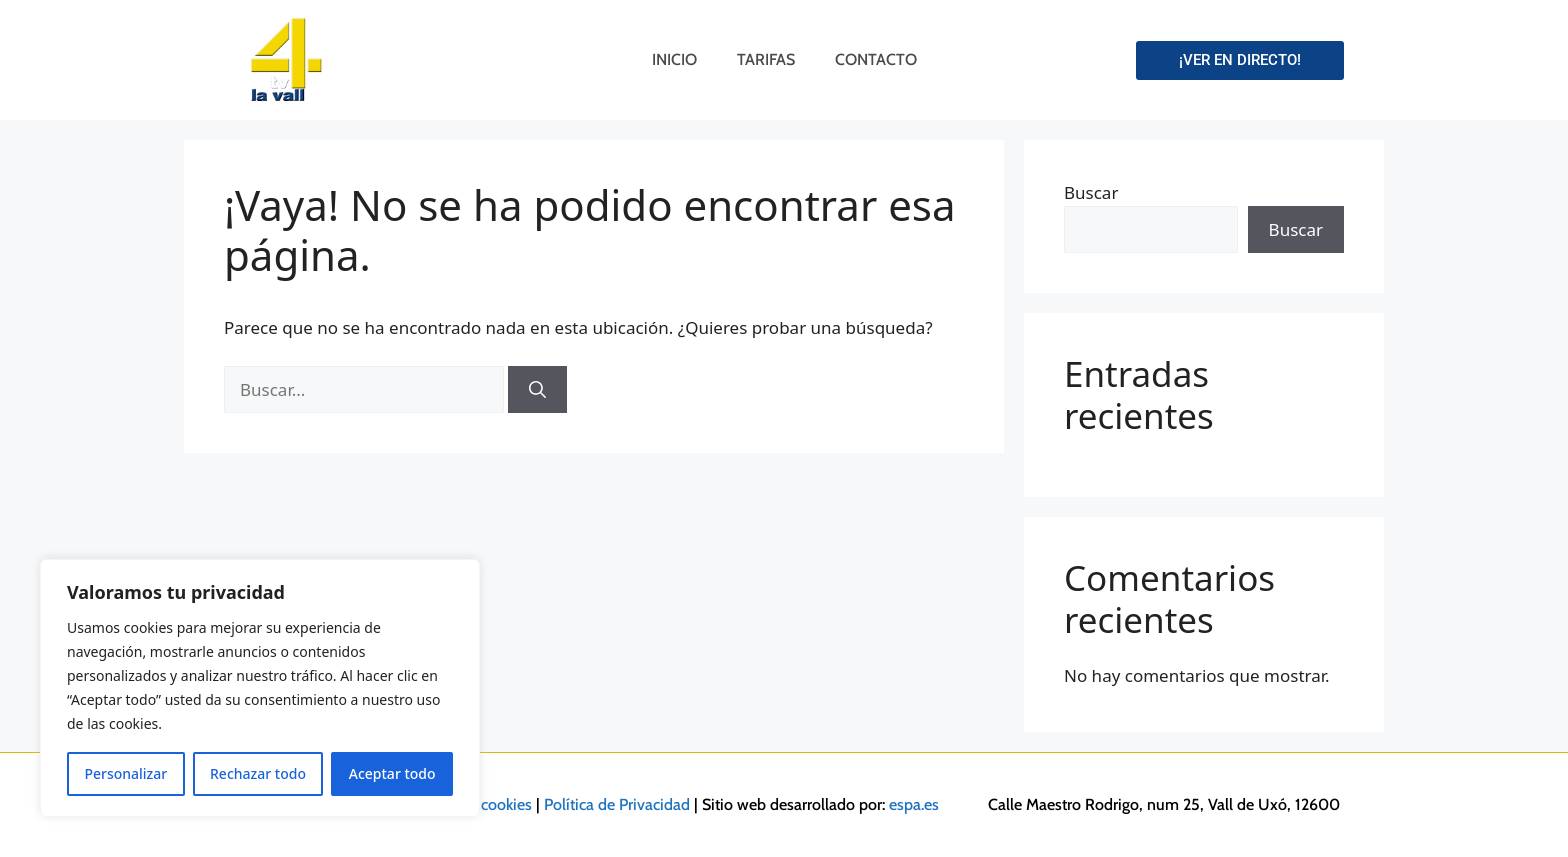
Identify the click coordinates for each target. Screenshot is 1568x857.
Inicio (674, 59)
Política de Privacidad (617, 804)
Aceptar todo (392, 773)
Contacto (876, 59)
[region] (260, 688)
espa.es (914, 804)
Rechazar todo (258, 773)
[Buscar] (537, 390)
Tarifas (766, 59)
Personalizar (125, 773)
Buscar (1091, 192)
